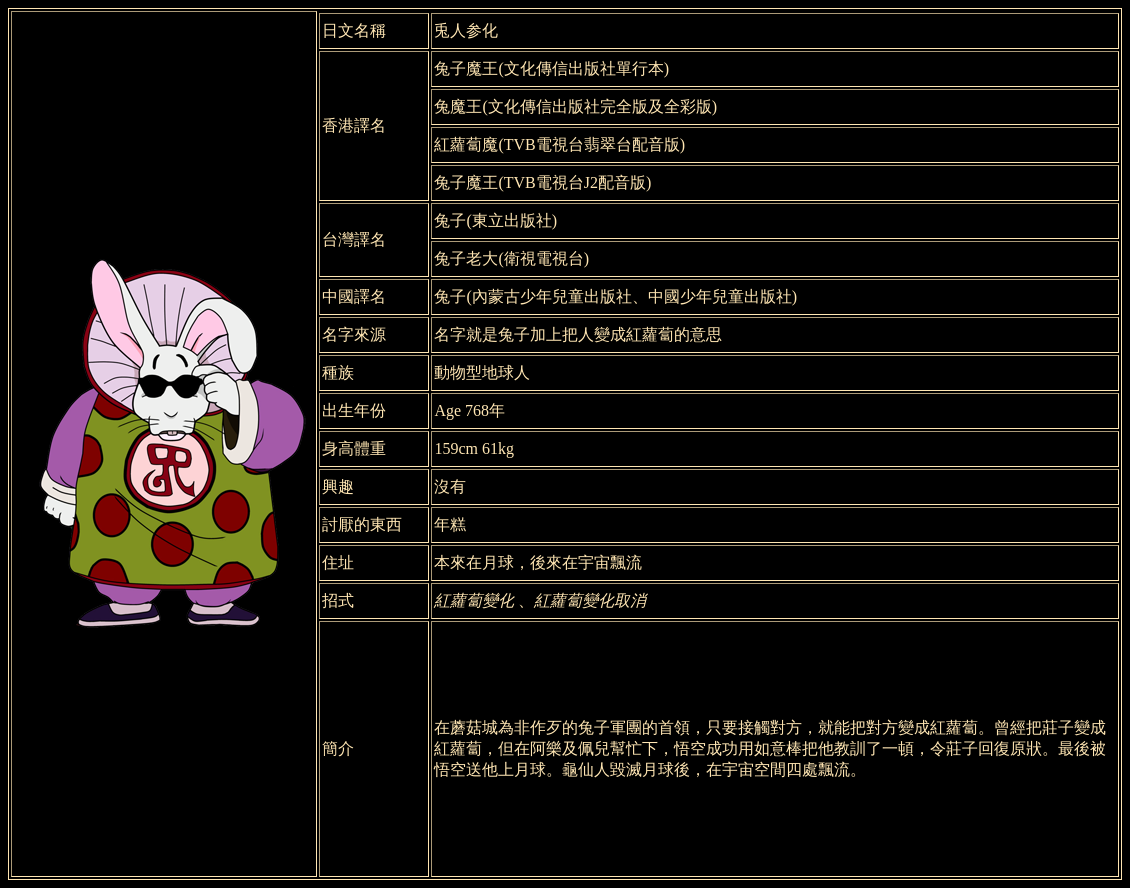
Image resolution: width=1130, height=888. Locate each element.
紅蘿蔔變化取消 (590, 600)
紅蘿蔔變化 (474, 600)
